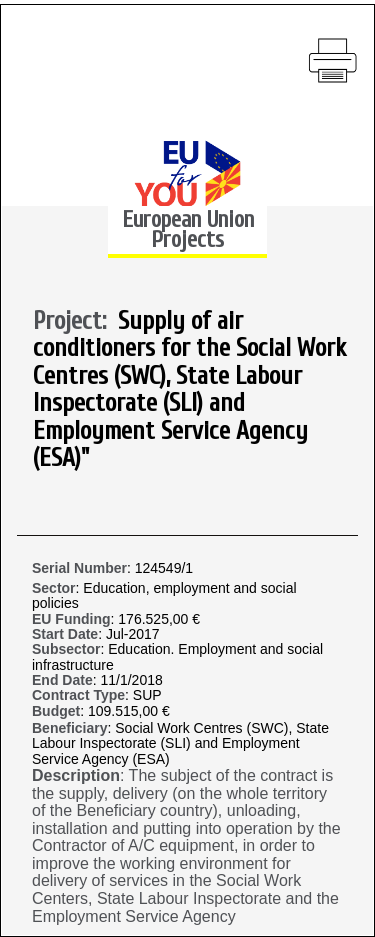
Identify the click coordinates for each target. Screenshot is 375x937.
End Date (62, 680)
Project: (75, 322)
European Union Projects (188, 229)
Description (76, 775)
